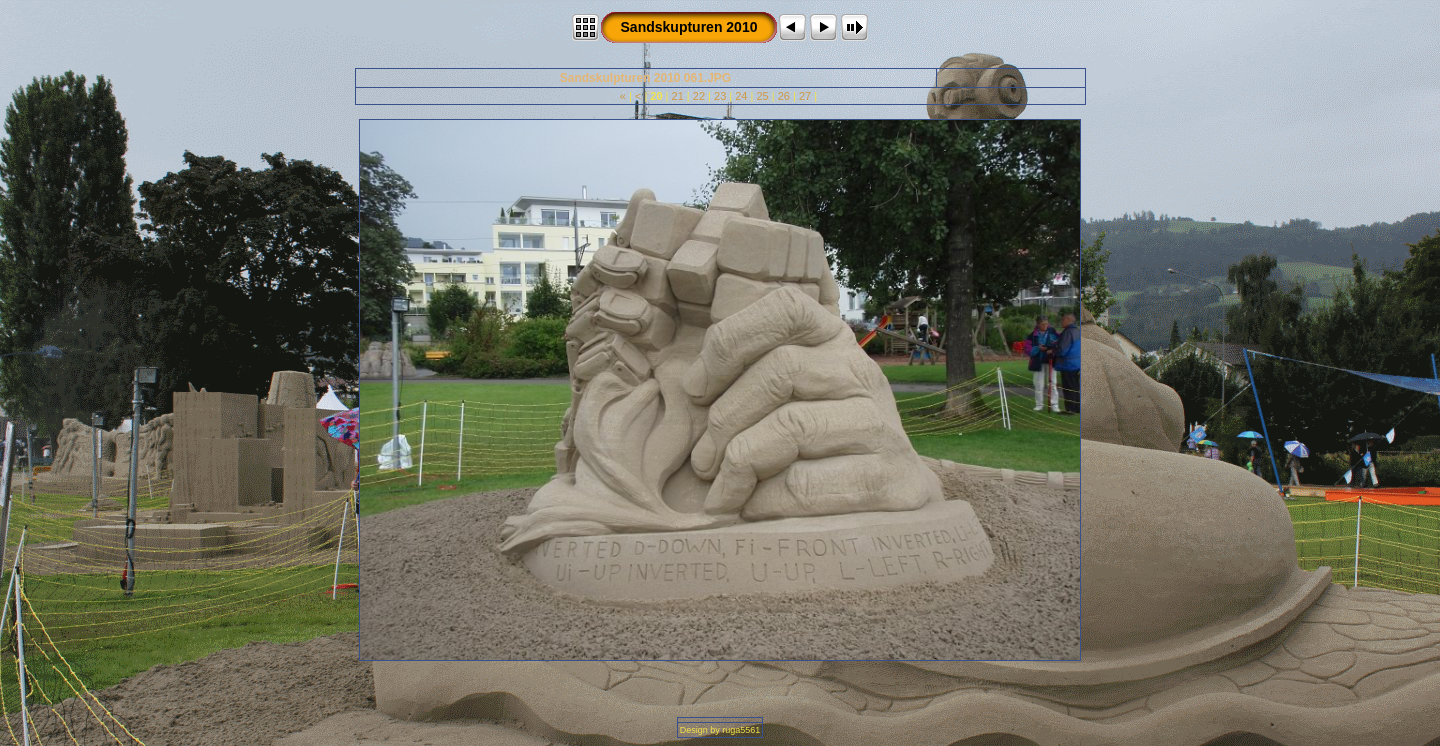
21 (678, 96)
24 (741, 96)
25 (762, 96)
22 (699, 96)
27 (805, 96)
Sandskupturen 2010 (689, 27)
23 (720, 96)
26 (784, 96)
